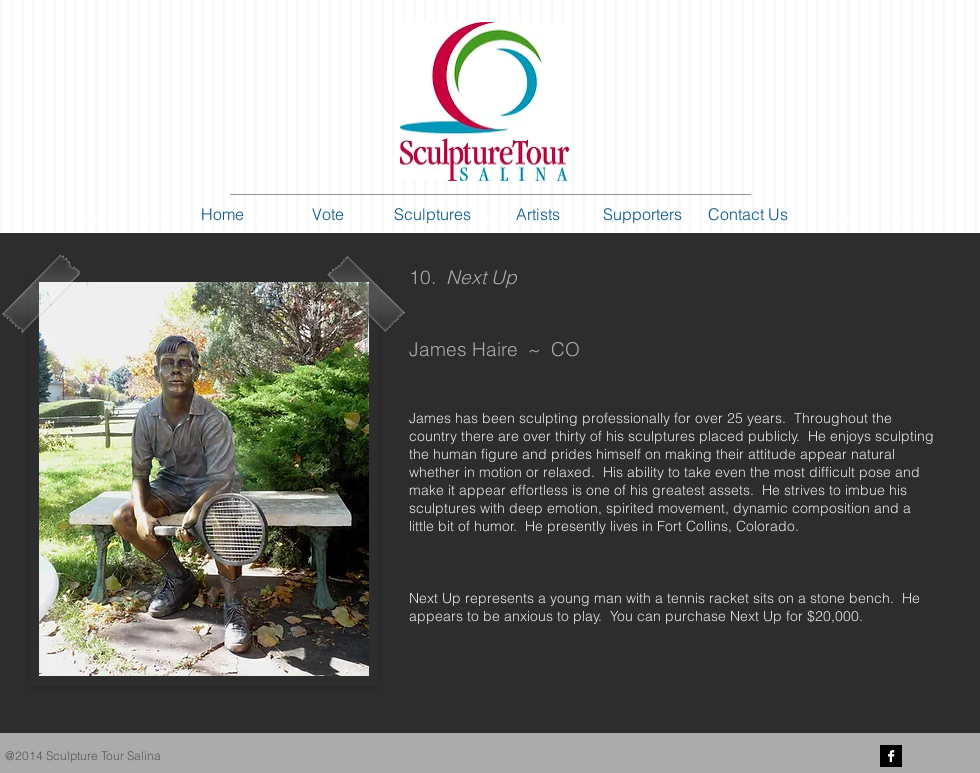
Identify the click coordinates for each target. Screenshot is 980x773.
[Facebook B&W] (891, 756)
